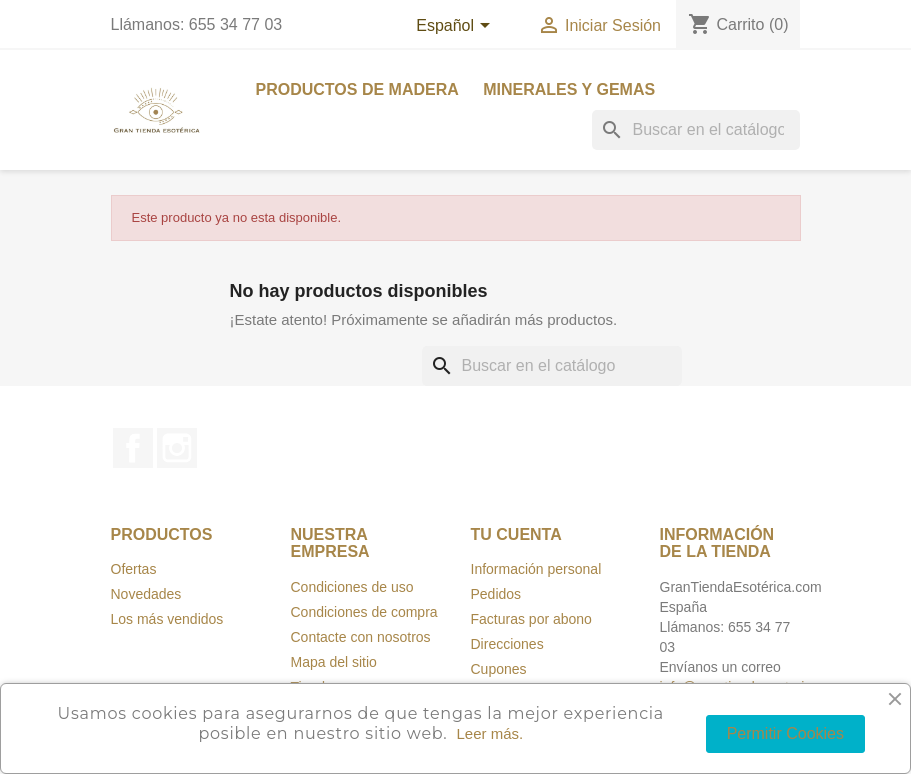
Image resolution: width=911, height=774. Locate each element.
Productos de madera (357, 89)
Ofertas (134, 569)
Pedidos (496, 594)
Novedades (146, 594)
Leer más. (489, 733)
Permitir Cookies (785, 733)
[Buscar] (696, 130)
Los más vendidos (167, 619)
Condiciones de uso (352, 587)
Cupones (499, 669)
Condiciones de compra (364, 612)
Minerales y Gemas (569, 89)
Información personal (536, 569)
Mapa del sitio (334, 662)
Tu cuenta (516, 534)
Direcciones (507, 644)
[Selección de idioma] (456, 27)
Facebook (133, 448)
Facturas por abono (531, 619)
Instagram (177, 448)
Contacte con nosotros (361, 637)
